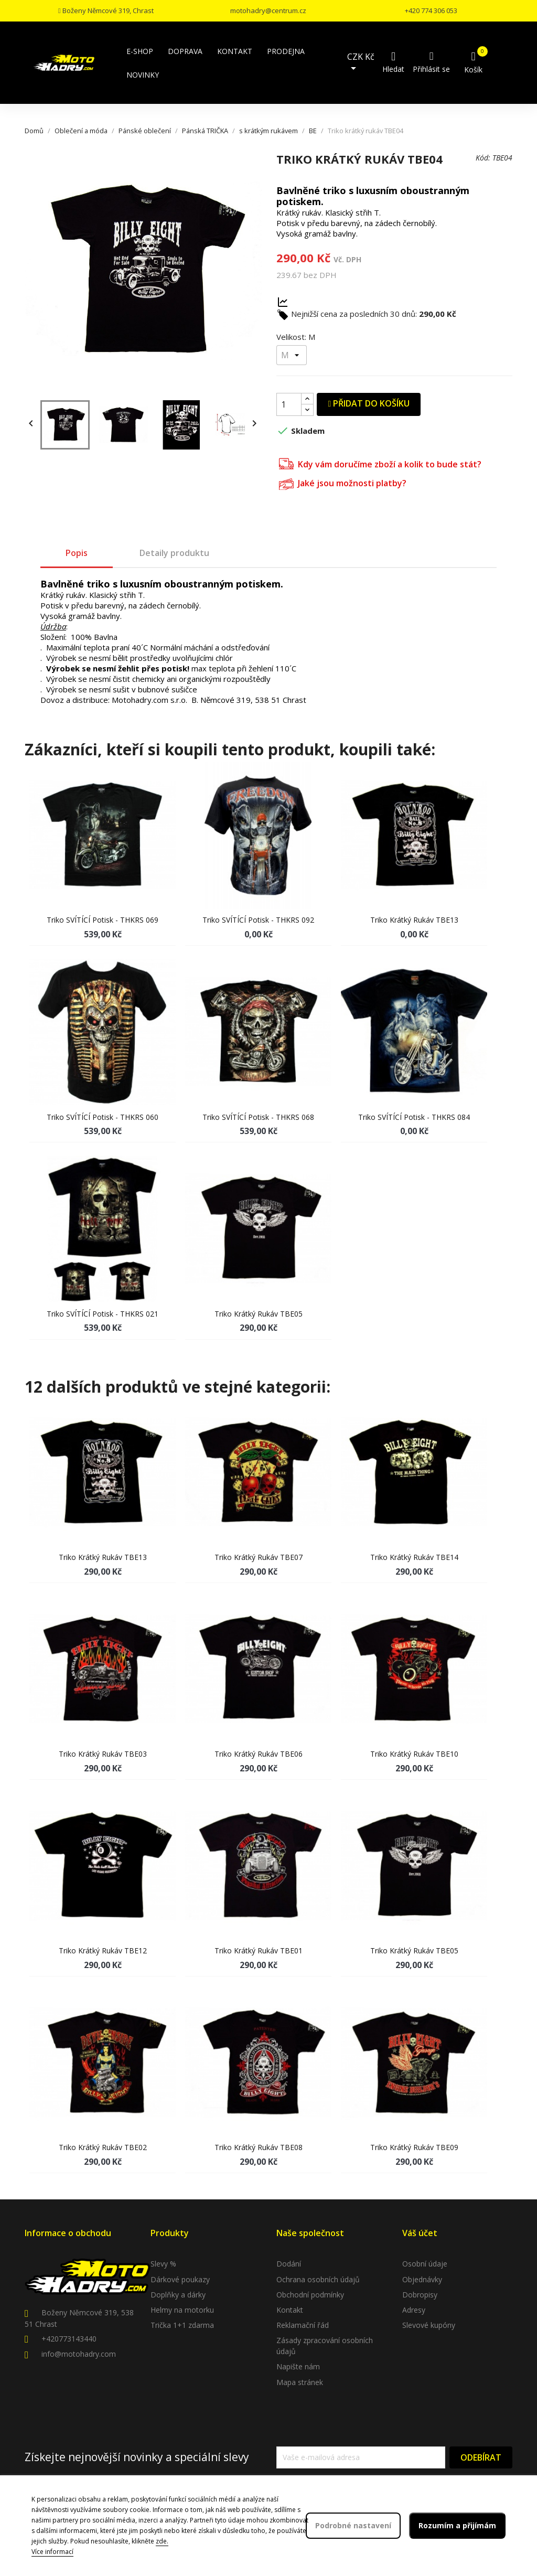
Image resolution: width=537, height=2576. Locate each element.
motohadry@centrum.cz (268, 10)
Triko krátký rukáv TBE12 (103, 1950)
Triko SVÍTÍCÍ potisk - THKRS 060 (102, 1117)
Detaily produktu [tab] (174, 553)
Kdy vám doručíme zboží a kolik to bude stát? (380, 462)
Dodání (288, 2264)
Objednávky (422, 2279)
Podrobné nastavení (353, 2525)
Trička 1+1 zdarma (182, 2325)
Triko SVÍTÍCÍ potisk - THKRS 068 (258, 1117)
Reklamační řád (302, 2325)
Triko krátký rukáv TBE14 (414, 1557)
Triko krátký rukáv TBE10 (414, 1754)
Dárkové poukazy (180, 2279)
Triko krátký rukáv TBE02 (103, 2147)
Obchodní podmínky (310, 2295)
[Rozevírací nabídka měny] (363, 62)
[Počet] (289, 404)
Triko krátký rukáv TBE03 (103, 1754)
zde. (162, 2541)
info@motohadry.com (78, 2354)
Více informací (52, 2551)
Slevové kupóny (428, 2325)
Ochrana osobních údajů (318, 2279)
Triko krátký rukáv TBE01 (258, 1950)
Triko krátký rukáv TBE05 (258, 1314)
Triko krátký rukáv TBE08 (258, 2147)
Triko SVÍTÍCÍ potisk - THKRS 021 (102, 1314)
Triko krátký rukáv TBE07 (258, 1557)
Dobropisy (419, 2295)
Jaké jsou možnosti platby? (342, 482)
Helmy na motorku (182, 2310)
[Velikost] (291, 355)
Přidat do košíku (369, 403)
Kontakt (289, 2310)
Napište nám (298, 2366)
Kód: (483, 158)
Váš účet (419, 2233)
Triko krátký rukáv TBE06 (258, 1754)
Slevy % (163, 2264)
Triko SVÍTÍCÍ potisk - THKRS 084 (414, 1117)
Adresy (413, 2310)
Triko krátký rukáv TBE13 (414, 920)
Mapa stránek (299, 2382)
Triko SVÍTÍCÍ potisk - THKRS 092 (258, 920)
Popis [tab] (77, 553)
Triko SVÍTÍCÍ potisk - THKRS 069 (102, 920)
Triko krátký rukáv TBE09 (414, 2147)
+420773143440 (68, 2339)
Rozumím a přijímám (457, 2525)
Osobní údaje (424, 2264)
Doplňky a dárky (178, 2295)
